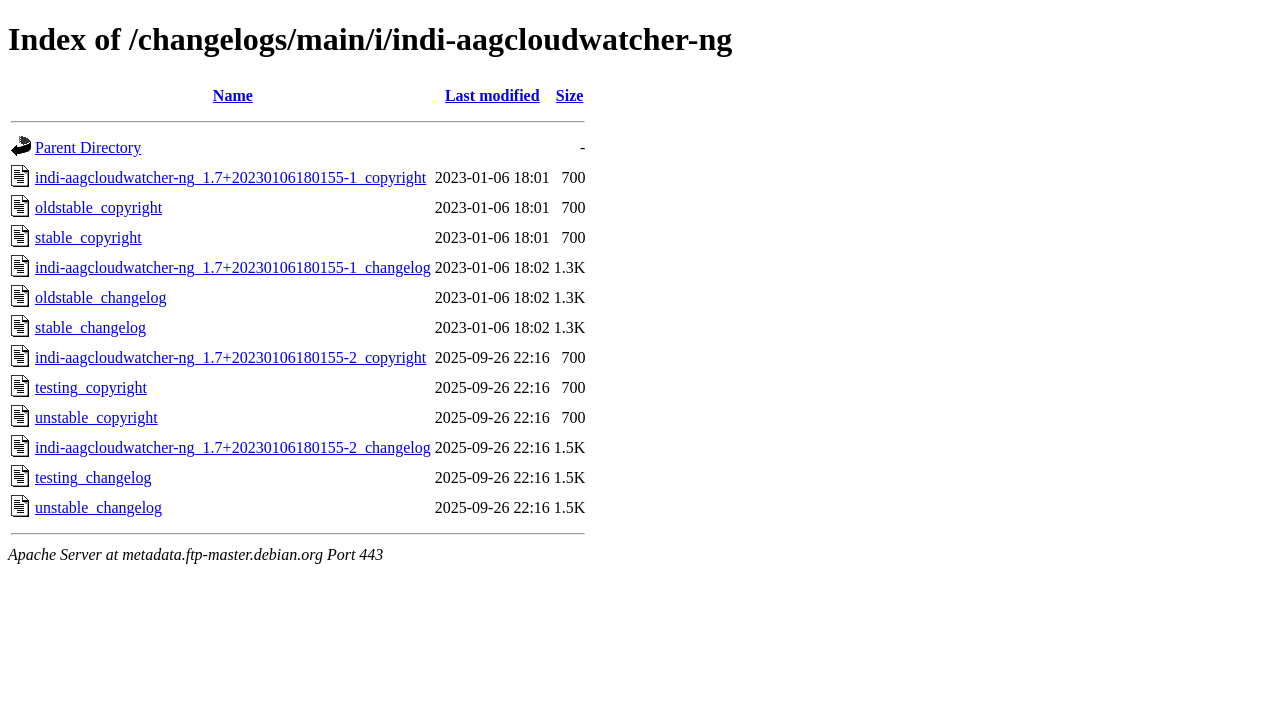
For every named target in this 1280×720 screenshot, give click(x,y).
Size (570, 95)
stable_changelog (90, 327)
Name (233, 95)
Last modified (492, 95)
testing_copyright (91, 387)
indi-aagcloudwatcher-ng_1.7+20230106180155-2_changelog (233, 447)
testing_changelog (93, 477)
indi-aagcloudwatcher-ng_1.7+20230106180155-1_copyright (230, 177)
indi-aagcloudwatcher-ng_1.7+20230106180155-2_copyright (230, 357)
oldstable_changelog (101, 297)
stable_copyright (88, 237)
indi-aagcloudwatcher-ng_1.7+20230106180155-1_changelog (233, 267)
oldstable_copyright (98, 207)
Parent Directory (88, 147)
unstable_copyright (96, 417)
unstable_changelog (98, 507)
